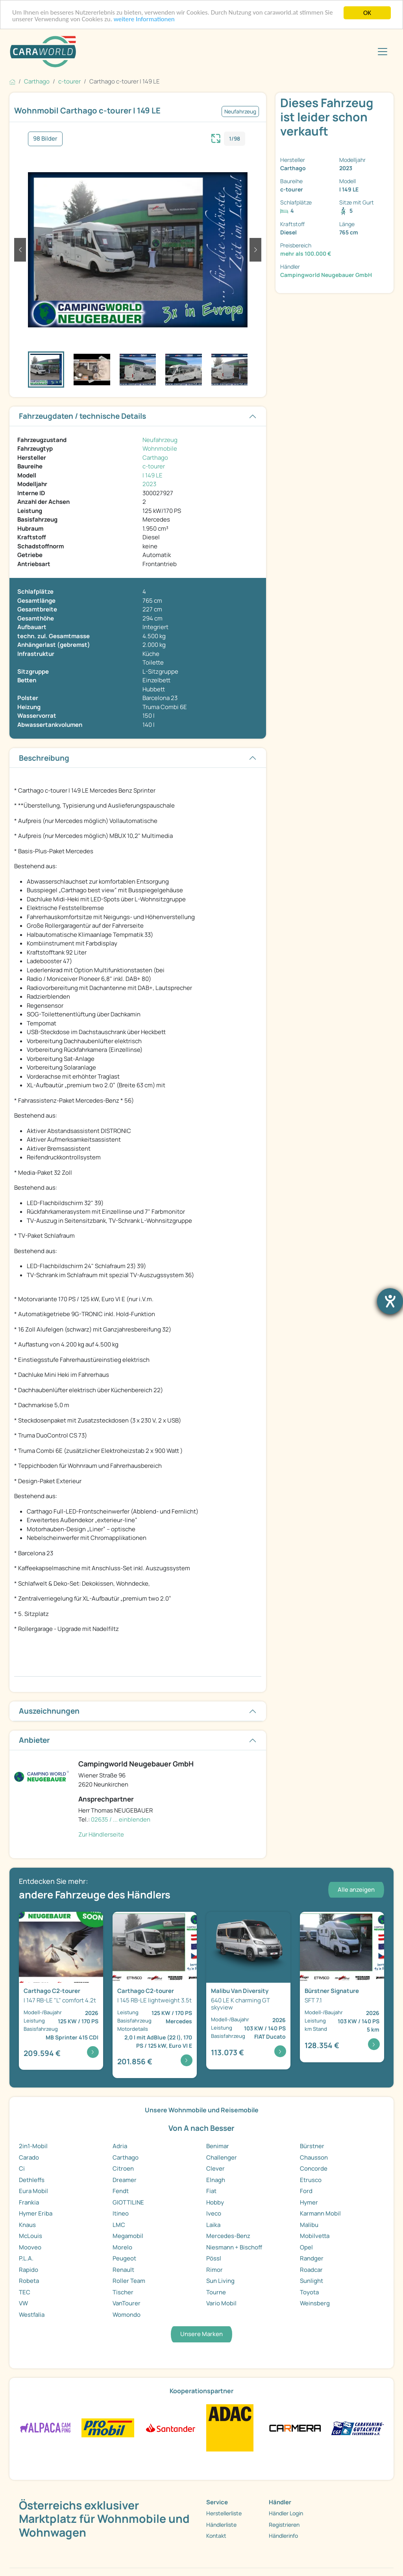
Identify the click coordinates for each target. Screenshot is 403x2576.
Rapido (28, 2270)
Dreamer (125, 2180)
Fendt (121, 2191)
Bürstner (312, 2146)
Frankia (29, 2202)
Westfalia (31, 2314)
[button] (20, 250)
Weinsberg (315, 2303)
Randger (312, 2258)
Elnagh (215, 2180)
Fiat (211, 2191)
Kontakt (216, 2535)
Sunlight (311, 2281)
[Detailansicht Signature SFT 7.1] (342, 1987)
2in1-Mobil (33, 2146)
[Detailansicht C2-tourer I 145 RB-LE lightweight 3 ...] (155, 1995)
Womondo (126, 2314)
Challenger (221, 2157)
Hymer (309, 2202)
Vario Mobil (221, 2303)
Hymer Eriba (35, 2213)
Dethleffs (31, 2180)
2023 (149, 484)
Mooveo (30, 2247)
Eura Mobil (33, 2191)
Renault (123, 2270)
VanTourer (126, 2303)
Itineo (121, 2213)
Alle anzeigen (356, 1889)
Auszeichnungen (49, 1711)
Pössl (213, 2258)
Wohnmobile (159, 448)
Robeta (29, 2281)
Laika (213, 2225)
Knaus (27, 2225)
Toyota (309, 2292)
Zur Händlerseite (101, 1834)
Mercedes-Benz (228, 2236)
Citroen (123, 2168)
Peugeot (124, 2258)
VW (23, 2303)
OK (367, 13)
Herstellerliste (224, 2513)
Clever (215, 2168)
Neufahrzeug (159, 440)
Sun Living (220, 2281)
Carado (29, 2157)
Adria (120, 2146)
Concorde (313, 2168)
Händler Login (286, 2513)
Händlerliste (221, 2524)
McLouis (30, 2236)
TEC (24, 2292)
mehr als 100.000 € (305, 253)
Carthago (155, 457)
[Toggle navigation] (383, 51)
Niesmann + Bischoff (234, 2247)
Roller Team (129, 2281)
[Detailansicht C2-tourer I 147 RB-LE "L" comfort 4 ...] (61, 1991)
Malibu (309, 2225)
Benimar (217, 2146)
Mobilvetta (314, 2236)
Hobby (215, 2202)
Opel (306, 2247)
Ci (22, 2168)
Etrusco (311, 2180)
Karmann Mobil (320, 2213)
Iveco (213, 2213)
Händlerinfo (283, 2535)
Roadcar (311, 2270)
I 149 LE (152, 475)
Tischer (123, 2292)
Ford (306, 2191)
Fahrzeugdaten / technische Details (82, 416)
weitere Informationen (145, 20)
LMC (119, 2225)
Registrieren (284, 2524)
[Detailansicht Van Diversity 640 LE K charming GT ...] (248, 1990)
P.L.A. (26, 2258)
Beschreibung (44, 758)
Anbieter (34, 1740)
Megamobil (128, 2236)
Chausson (314, 2157)
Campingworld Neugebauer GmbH (326, 275)
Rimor (214, 2270)
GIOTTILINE (128, 2202)
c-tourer (153, 466)
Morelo (122, 2247)
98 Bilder (45, 138)
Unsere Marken (201, 2334)
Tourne (216, 2292)
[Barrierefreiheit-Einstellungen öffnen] (390, 1301)
